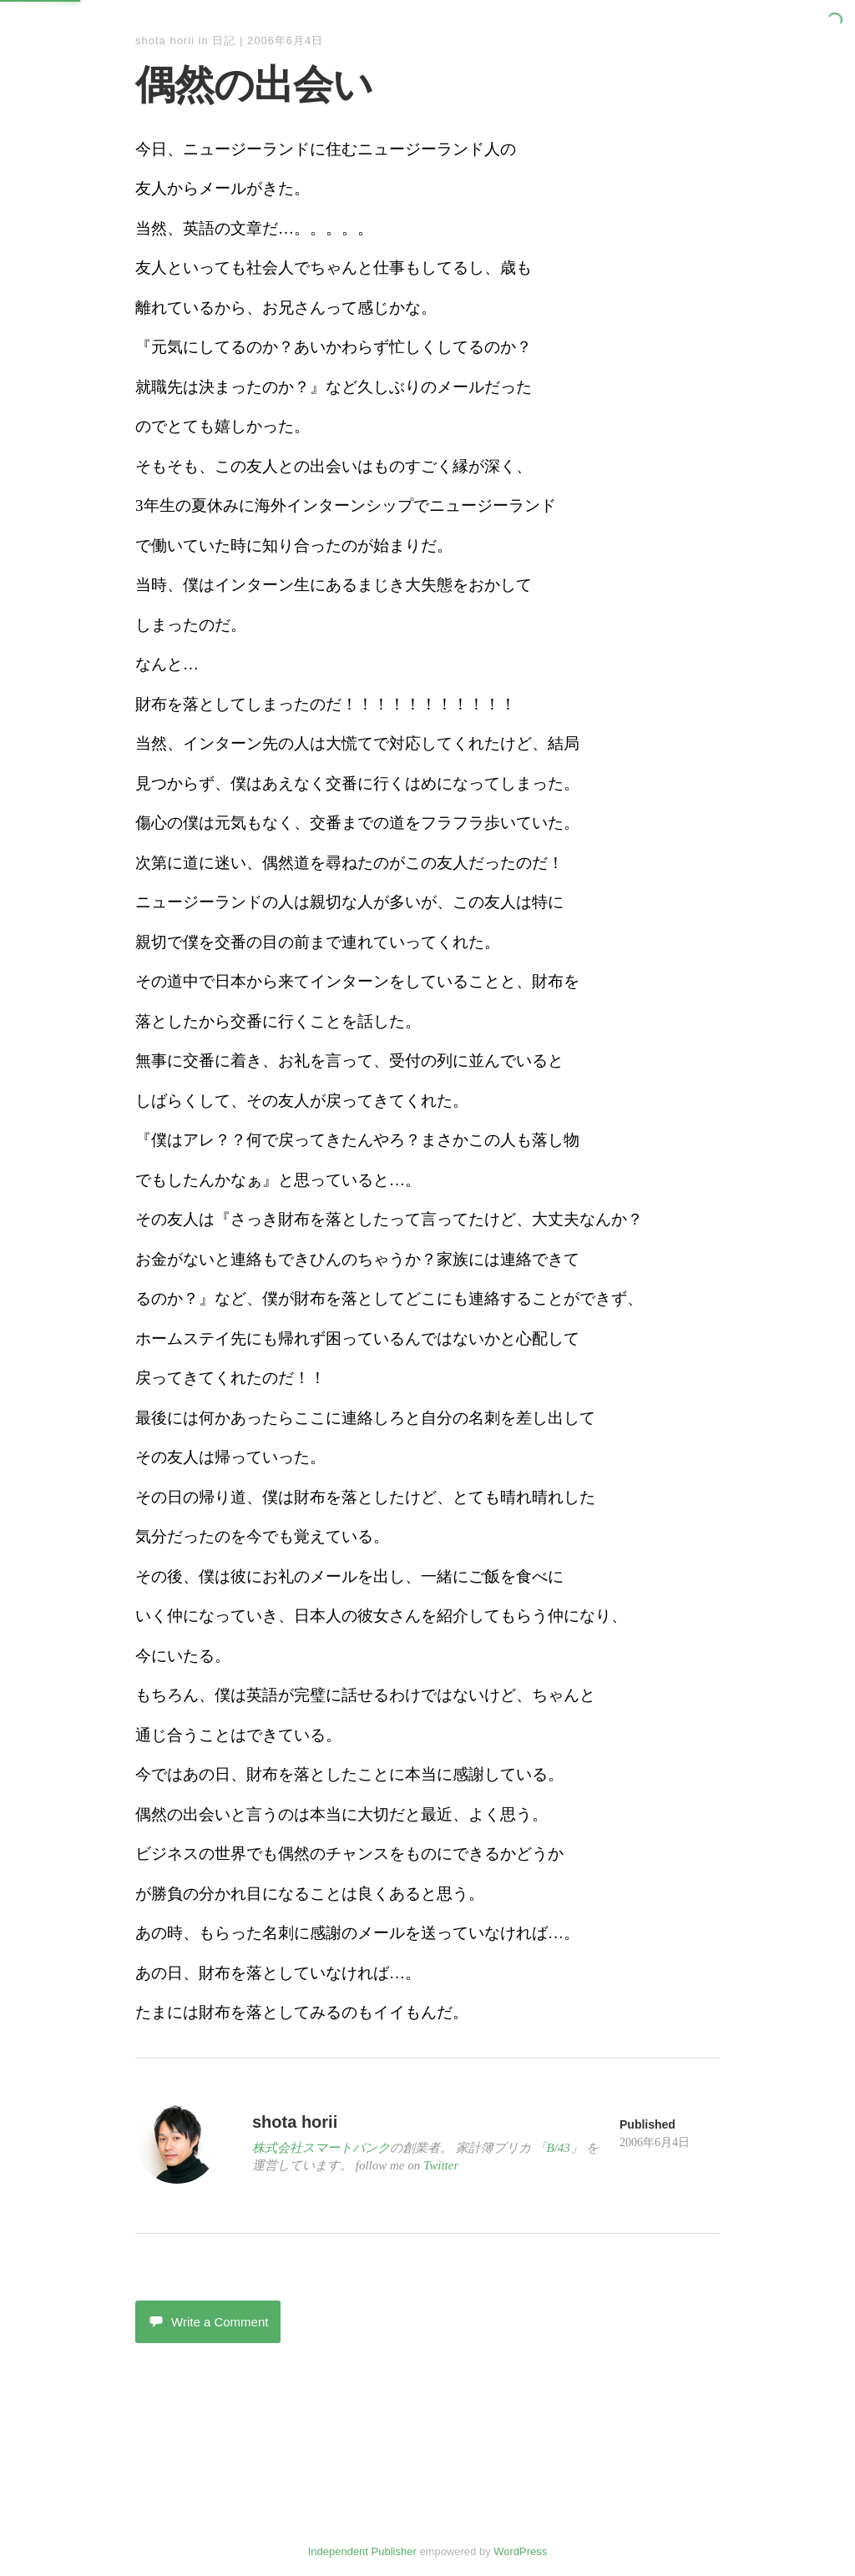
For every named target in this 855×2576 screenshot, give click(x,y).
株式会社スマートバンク (321, 2147)
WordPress (520, 2551)
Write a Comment (208, 2322)
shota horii (165, 40)
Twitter (440, 2165)
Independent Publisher (362, 2551)
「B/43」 (558, 2147)
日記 (223, 40)
